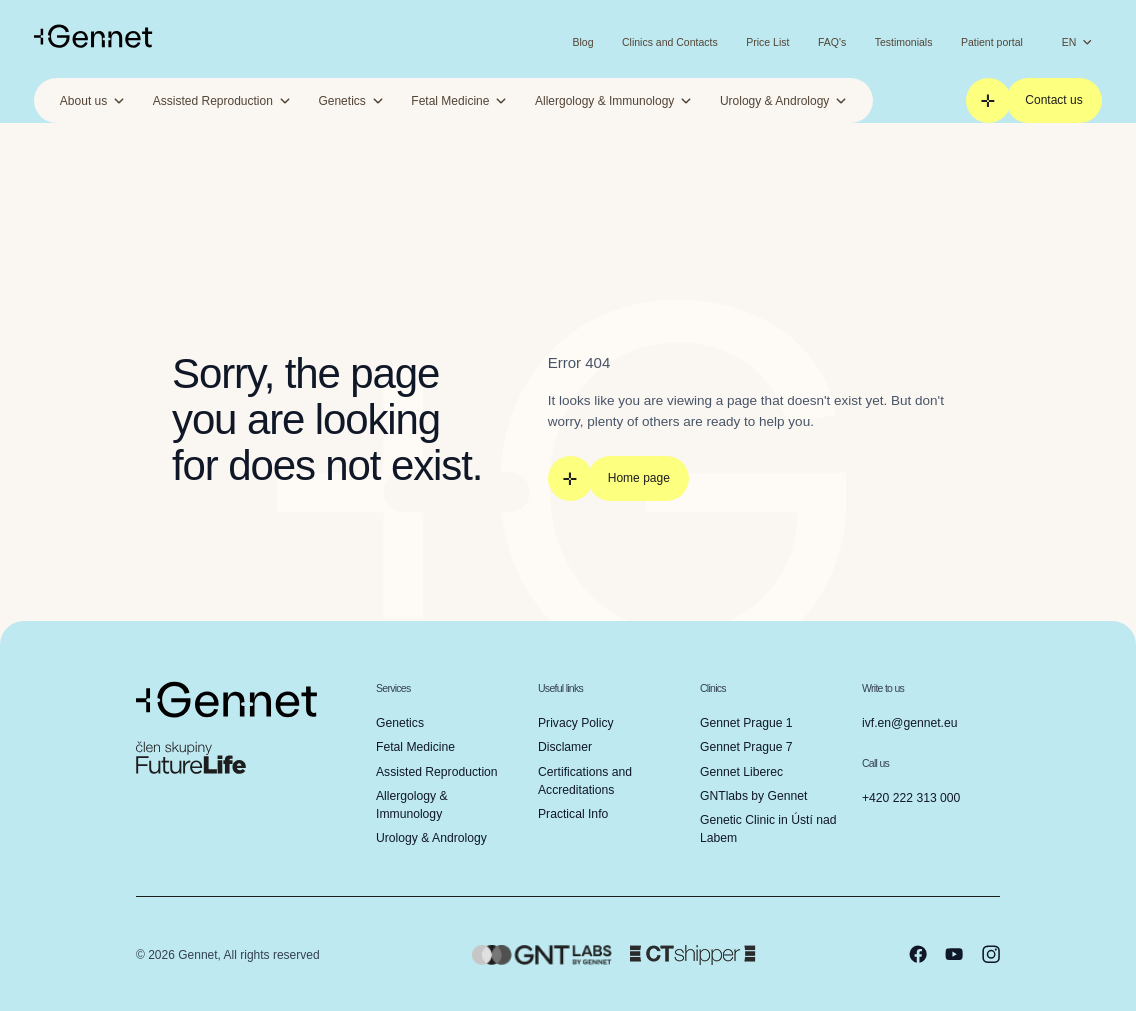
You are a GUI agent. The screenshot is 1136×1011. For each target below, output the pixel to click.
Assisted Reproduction (436, 771)
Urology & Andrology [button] (783, 101)
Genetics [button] (350, 101)
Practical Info (572, 813)
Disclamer (564, 747)
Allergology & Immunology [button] (613, 101)
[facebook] (919, 953)
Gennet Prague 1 (745, 723)
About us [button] (92, 101)
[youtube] (955, 953)
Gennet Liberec (741, 771)
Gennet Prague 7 (745, 747)
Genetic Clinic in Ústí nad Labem (767, 828)
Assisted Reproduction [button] (222, 101)
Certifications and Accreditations (584, 780)
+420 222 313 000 (910, 798)
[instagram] (991, 953)
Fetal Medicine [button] (459, 101)
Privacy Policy (575, 723)
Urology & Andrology (430, 837)
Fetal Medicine (415, 747)
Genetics (399, 723)
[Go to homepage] (93, 36)
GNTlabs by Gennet (753, 795)
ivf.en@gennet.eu (909, 723)
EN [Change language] (1077, 42)
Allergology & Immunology (411, 804)
